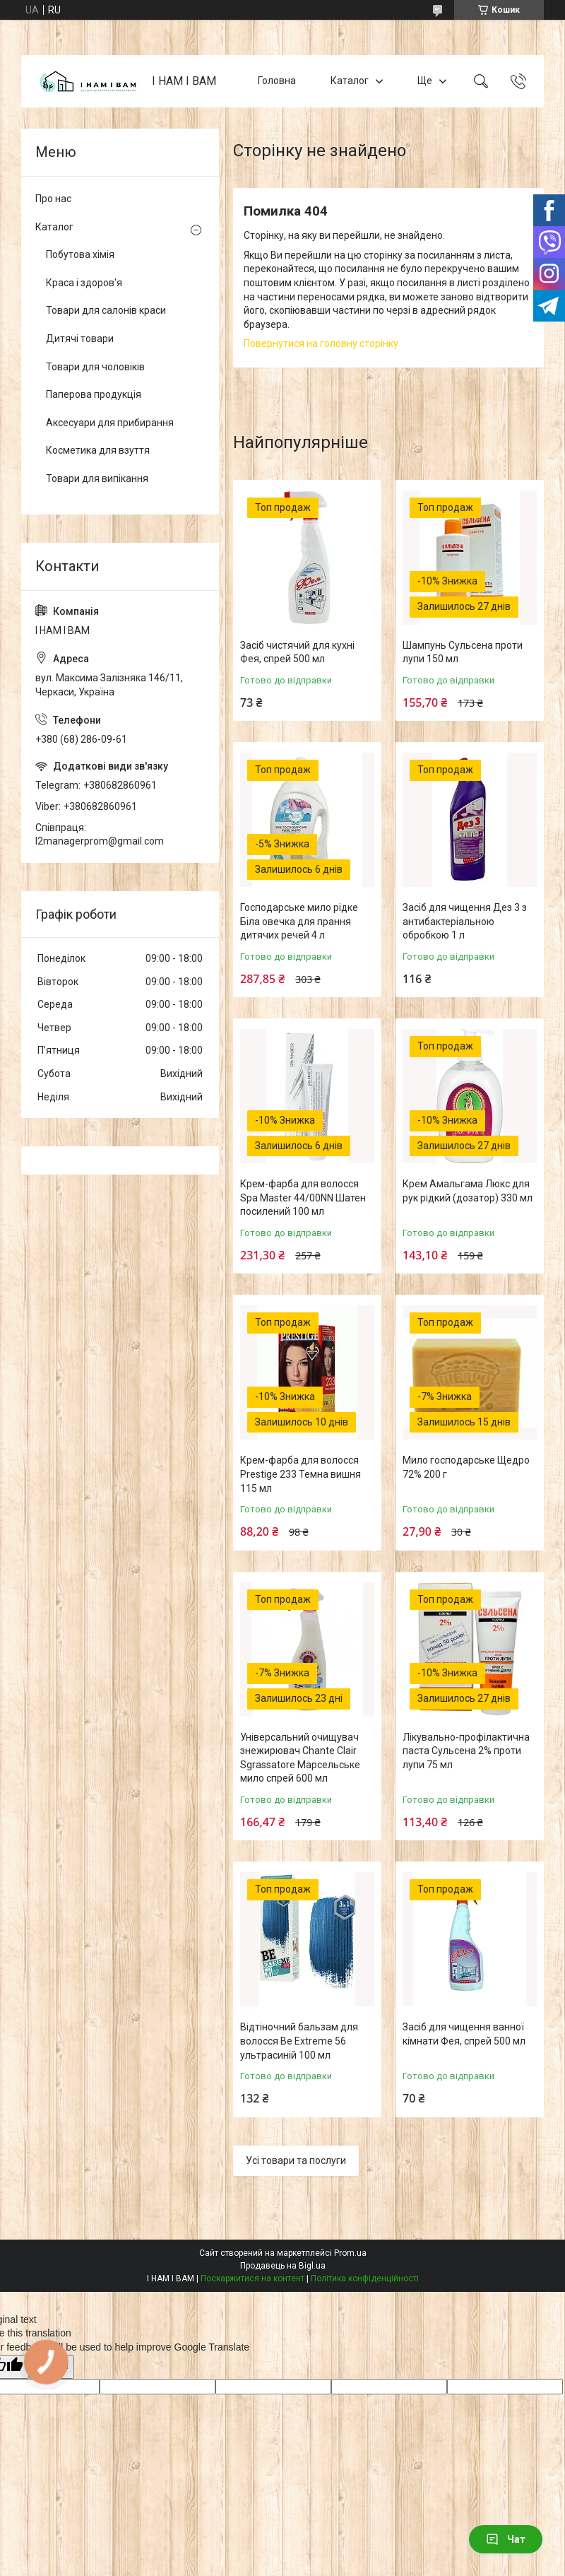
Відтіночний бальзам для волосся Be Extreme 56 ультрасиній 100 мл (299, 2040)
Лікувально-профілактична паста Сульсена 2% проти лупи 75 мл (466, 1750)
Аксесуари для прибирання (110, 422)
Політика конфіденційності (365, 2278)
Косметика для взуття (98, 450)
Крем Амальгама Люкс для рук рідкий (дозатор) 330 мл (468, 1191)
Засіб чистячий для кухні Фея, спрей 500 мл (297, 652)
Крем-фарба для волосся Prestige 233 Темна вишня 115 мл (300, 1473)
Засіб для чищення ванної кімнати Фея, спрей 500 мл (464, 2034)
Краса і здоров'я (84, 282)
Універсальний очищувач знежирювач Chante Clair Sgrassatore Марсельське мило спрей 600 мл (300, 1757)
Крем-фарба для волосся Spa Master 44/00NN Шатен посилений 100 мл (303, 1197)
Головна (277, 80)
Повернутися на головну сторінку (321, 343)
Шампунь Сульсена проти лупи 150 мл (463, 652)
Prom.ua (350, 2253)
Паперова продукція (93, 394)
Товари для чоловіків (95, 366)
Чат (505, 2539)
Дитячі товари (80, 338)
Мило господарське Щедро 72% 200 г (466, 1467)
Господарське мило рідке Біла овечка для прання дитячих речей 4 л (299, 921)
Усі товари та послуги (296, 2160)
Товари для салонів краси (106, 310)
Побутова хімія (80, 254)
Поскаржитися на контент (252, 2278)
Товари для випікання (97, 478)
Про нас (53, 198)
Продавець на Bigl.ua (283, 2266)
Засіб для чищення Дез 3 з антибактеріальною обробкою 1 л (465, 921)
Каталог (350, 80)
